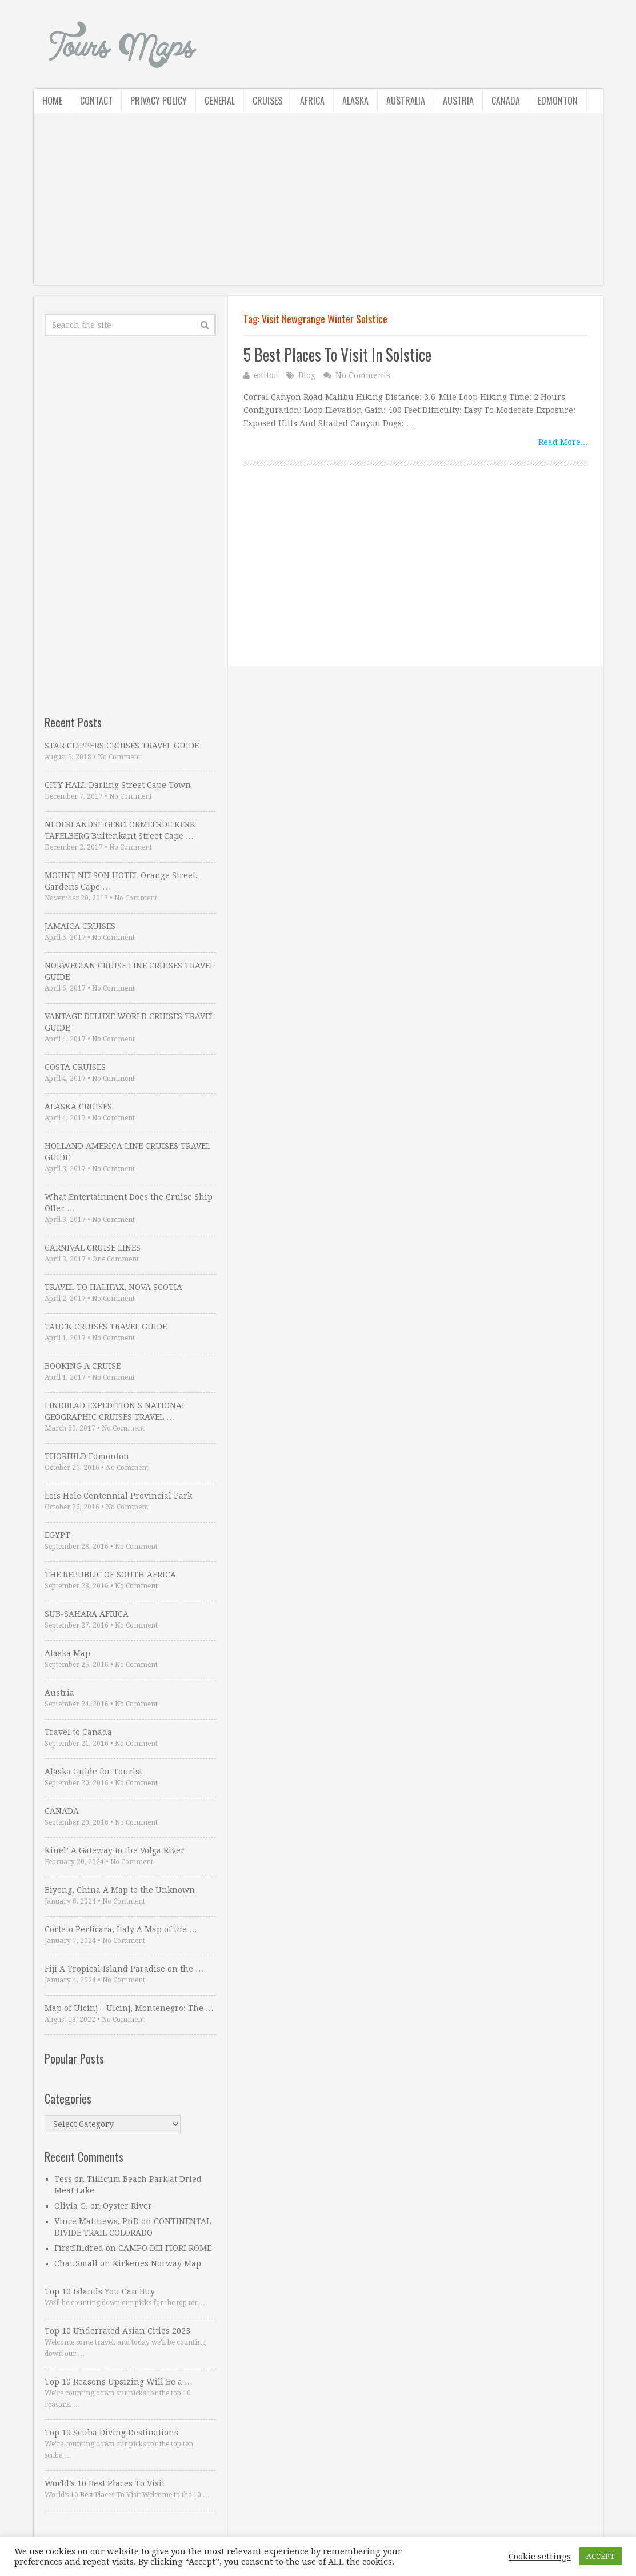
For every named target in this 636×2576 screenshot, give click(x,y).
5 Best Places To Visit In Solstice (337, 354)
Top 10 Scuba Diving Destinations (111, 2432)
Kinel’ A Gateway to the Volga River (115, 1850)
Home (52, 100)
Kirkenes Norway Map (157, 2263)
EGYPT (57, 1535)
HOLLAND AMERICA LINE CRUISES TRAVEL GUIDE (127, 1151)
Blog (306, 375)
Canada (505, 100)
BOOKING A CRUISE (83, 1366)
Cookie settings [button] (540, 2556)
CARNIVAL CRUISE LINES (93, 1247)
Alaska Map (67, 1653)
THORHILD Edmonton (87, 1456)
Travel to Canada (78, 1732)
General (220, 100)
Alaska (355, 100)
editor (266, 375)
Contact (96, 100)
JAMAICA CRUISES (80, 926)
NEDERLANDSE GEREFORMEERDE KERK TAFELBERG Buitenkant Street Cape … (120, 830)
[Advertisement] (318, 205)
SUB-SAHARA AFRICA (87, 1613)
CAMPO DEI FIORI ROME (164, 2248)
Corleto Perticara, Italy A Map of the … (121, 1929)
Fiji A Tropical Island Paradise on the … (124, 1968)
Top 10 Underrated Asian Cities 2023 (117, 2330)
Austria (458, 100)
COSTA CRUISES (75, 1067)
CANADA (62, 1811)
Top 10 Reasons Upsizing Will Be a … (119, 2381)
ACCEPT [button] (600, 2556)
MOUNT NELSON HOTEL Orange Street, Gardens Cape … (121, 881)
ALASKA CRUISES (78, 1106)
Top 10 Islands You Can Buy (100, 2291)
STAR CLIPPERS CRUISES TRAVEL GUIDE (122, 745)
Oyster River (127, 2205)
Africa (312, 100)
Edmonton (558, 100)
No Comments (362, 375)
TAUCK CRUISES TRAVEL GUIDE (106, 1326)
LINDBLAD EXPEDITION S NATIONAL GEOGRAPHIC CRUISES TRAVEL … (115, 1411)
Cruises (267, 100)
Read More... (562, 442)
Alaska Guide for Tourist (93, 1771)
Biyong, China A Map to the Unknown (120, 1889)
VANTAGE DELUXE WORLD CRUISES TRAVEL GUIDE (129, 1022)
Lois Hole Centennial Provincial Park (118, 1495)
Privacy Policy (158, 100)
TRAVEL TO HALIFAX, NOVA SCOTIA (113, 1287)
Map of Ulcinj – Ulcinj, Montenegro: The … (129, 2008)
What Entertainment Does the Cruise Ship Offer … (129, 1202)
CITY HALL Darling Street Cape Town (118, 785)
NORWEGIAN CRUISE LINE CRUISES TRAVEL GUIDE (129, 971)
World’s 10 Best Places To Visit (105, 2483)
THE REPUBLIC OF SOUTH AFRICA (110, 1574)
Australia (405, 100)
